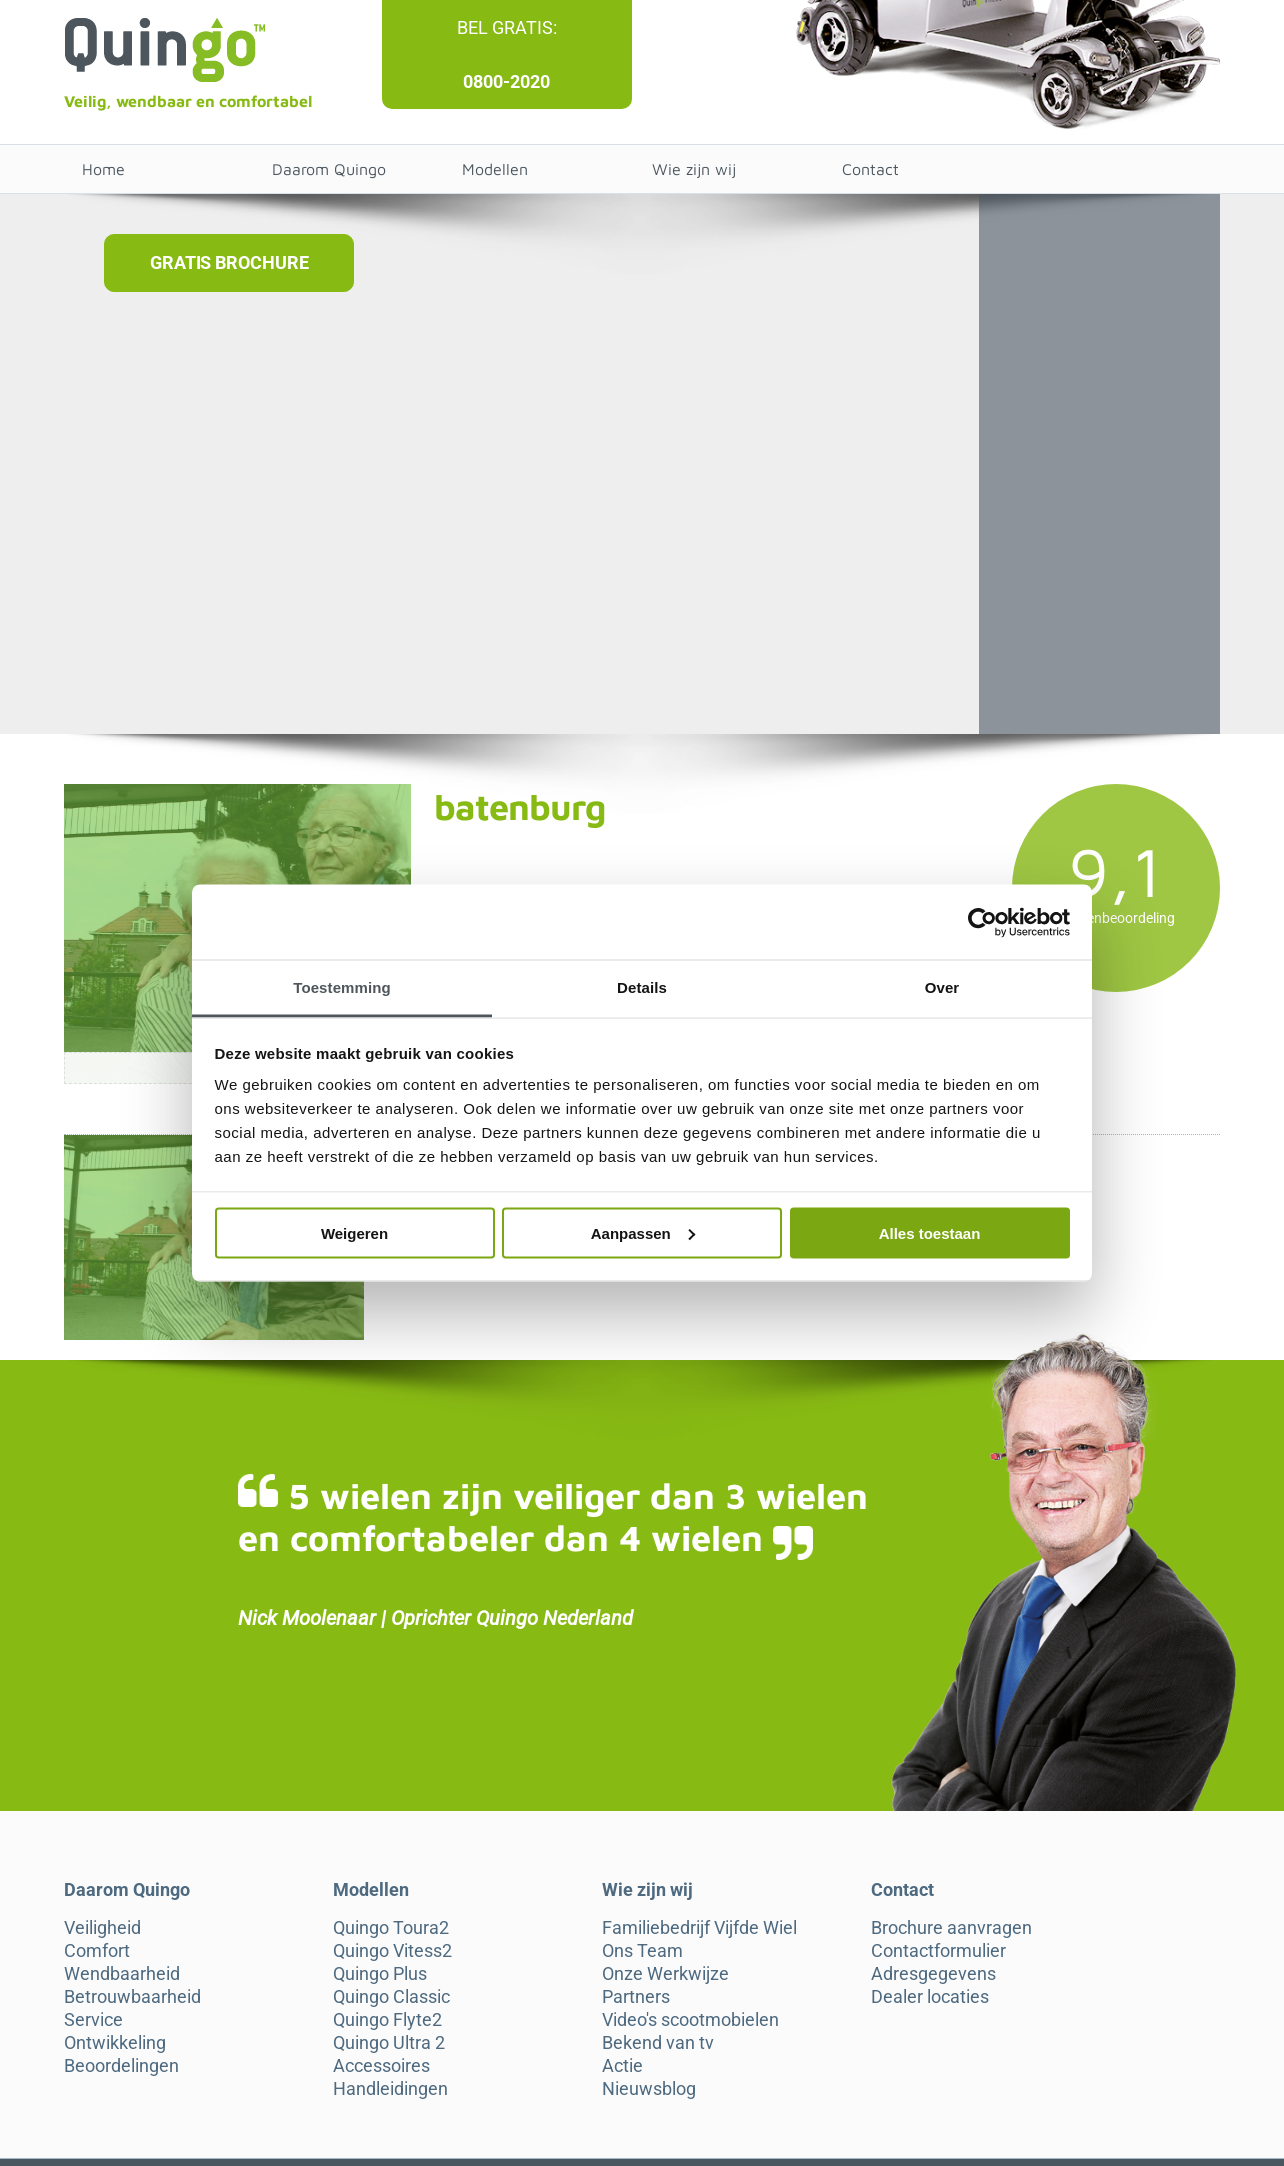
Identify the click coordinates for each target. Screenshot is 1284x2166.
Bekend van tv (658, 2043)
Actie (622, 2066)
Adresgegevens (933, 1974)
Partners (636, 1997)
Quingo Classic (391, 1997)
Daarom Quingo (329, 169)
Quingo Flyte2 (387, 2020)
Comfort (97, 1951)
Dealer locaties (930, 1997)
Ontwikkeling (115, 2043)
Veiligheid (102, 1928)
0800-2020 (506, 81)
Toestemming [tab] (342, 987)
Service (93, 2020)
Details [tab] (642, 987)
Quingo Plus (380, 1974)
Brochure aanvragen (951, 1928)
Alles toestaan (930, 1232)
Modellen (495, 169)
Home (103, 169)
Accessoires (381, 2066)
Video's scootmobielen (690, 2020)
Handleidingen (390, 2089)
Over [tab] (942, 987)
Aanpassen (643, 1232)
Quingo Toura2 (391, 1928)
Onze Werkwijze (665, 1974)
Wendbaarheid (122, 1974)
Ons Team (642, 1951)
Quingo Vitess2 (392, 1951)
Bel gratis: (507, 27)
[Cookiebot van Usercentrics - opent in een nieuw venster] (982, 922)
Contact (870, 169)
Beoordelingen (121, 2066)
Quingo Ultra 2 (389, 2043)
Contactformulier (938, 1951)
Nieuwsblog (649, 2089)
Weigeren (354, 1232)
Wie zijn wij (694, 169)
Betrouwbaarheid (132, 1997)
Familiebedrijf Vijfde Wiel (699, 1928)
